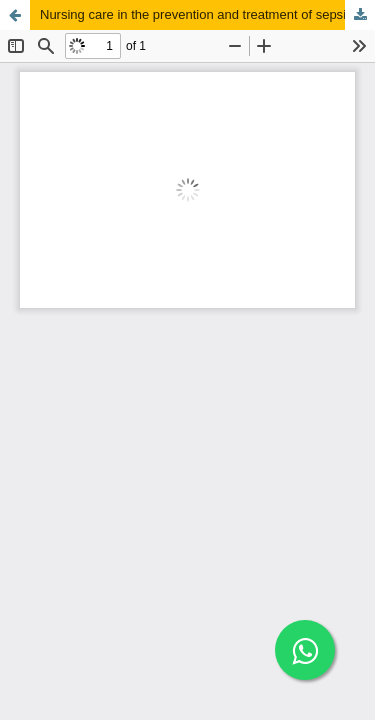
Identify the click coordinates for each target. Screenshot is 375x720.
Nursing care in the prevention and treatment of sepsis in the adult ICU (207, 14)
